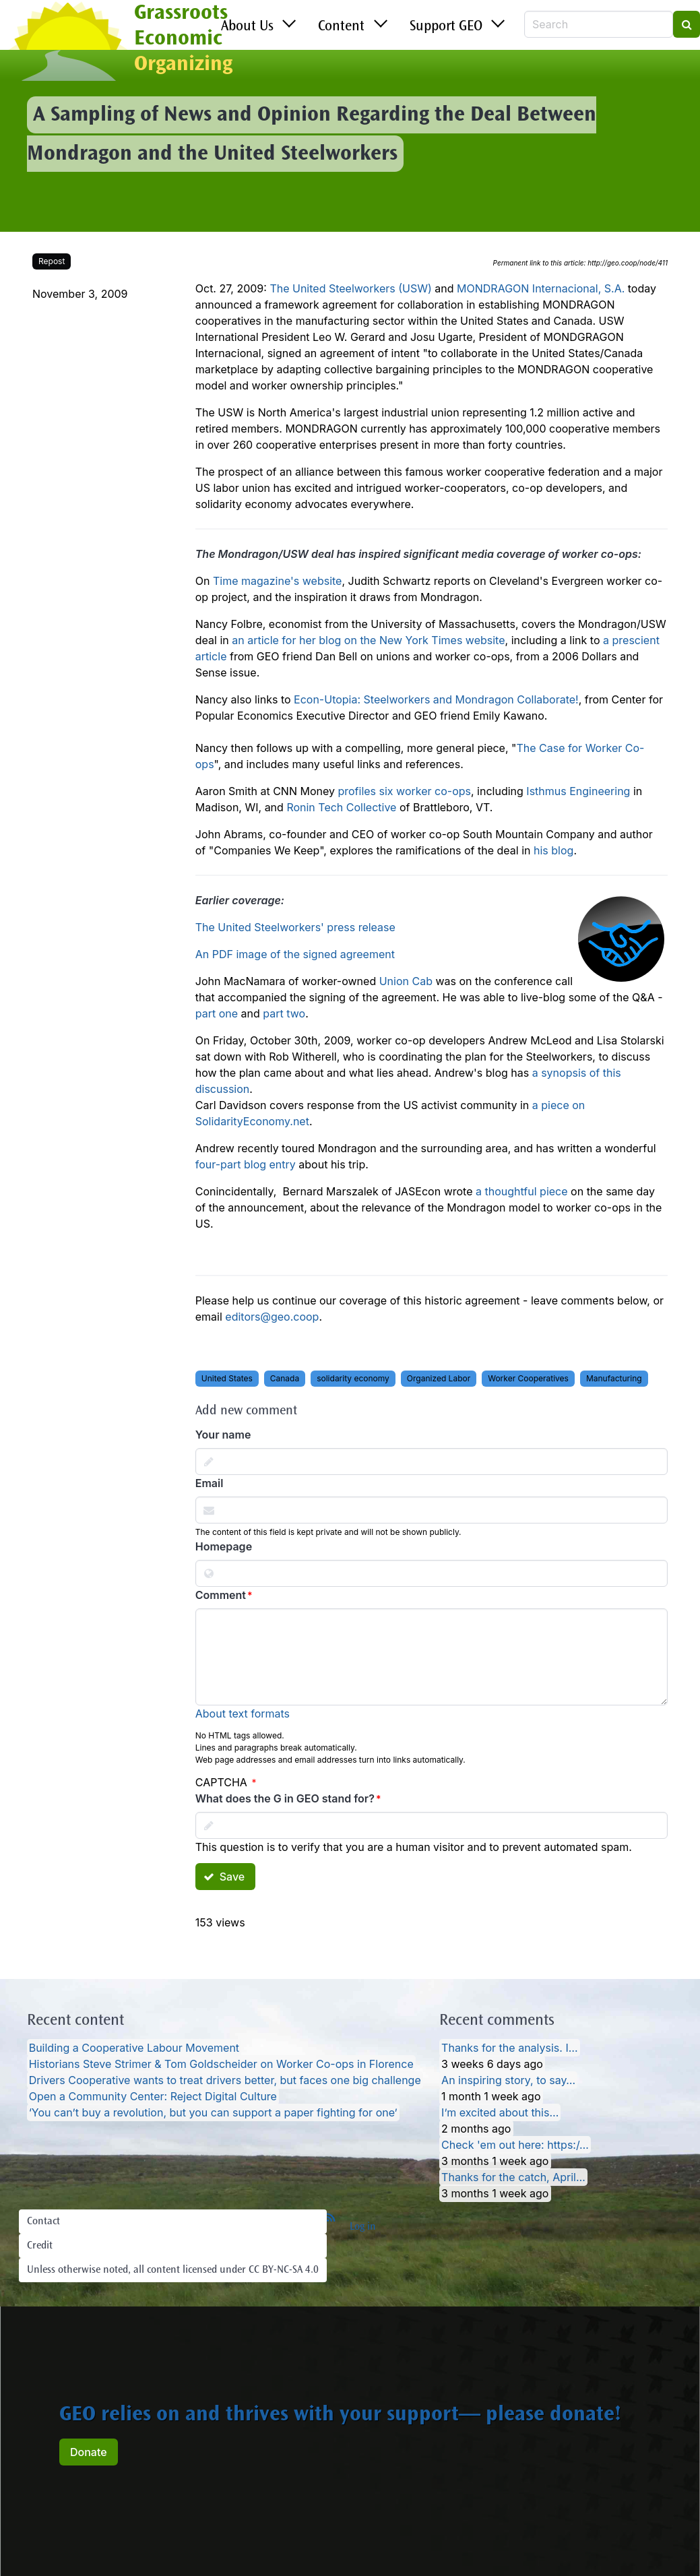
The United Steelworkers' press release (295, 927)
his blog (553, 850)
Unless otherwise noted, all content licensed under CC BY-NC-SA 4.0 (173, 2270)
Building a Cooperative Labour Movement (134, 2047)
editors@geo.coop (272, 1316)
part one (216, 1013)
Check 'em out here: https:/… (515, 2144)
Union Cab (406, 981)
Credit (40, 2245)
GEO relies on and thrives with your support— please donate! (340, 2415)
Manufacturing (614, 1378)
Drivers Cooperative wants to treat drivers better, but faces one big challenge (225, 2080)
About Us (247, 27)
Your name (223, 1434)
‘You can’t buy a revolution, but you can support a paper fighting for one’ (213, 2112)
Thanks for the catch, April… (513, 2177)
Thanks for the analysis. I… (509, 2047)
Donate (88, 2452)
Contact (43, 2221)
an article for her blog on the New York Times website (368, 640)
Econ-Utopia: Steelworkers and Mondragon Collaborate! (436, 699)
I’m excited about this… (500, 2112)
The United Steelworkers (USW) (350, 288)
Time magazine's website (277, 581)
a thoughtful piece (522, 1191)
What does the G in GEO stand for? (285, 1798)
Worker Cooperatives (528, 1378)
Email (209, 1483)
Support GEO (446, 27)
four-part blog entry (245, 1164)
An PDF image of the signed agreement (295, 954)
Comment (220, 1595)
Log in (363, 2227)
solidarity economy (353, 1378)
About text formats (242, 1713)
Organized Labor (438, 1378)
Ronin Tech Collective (341, 807)
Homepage (223, 1546)
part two (284, 1013)
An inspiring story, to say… (508, 2080)
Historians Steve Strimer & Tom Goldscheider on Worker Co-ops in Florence (221, 2064)
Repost (51, 261)
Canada (284, 1378)
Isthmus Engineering (578, 791)
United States (227, 1378)
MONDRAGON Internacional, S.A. (541, 288)
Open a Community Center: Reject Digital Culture (153, 2096)
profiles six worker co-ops (404, 791)
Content (341, 27)
